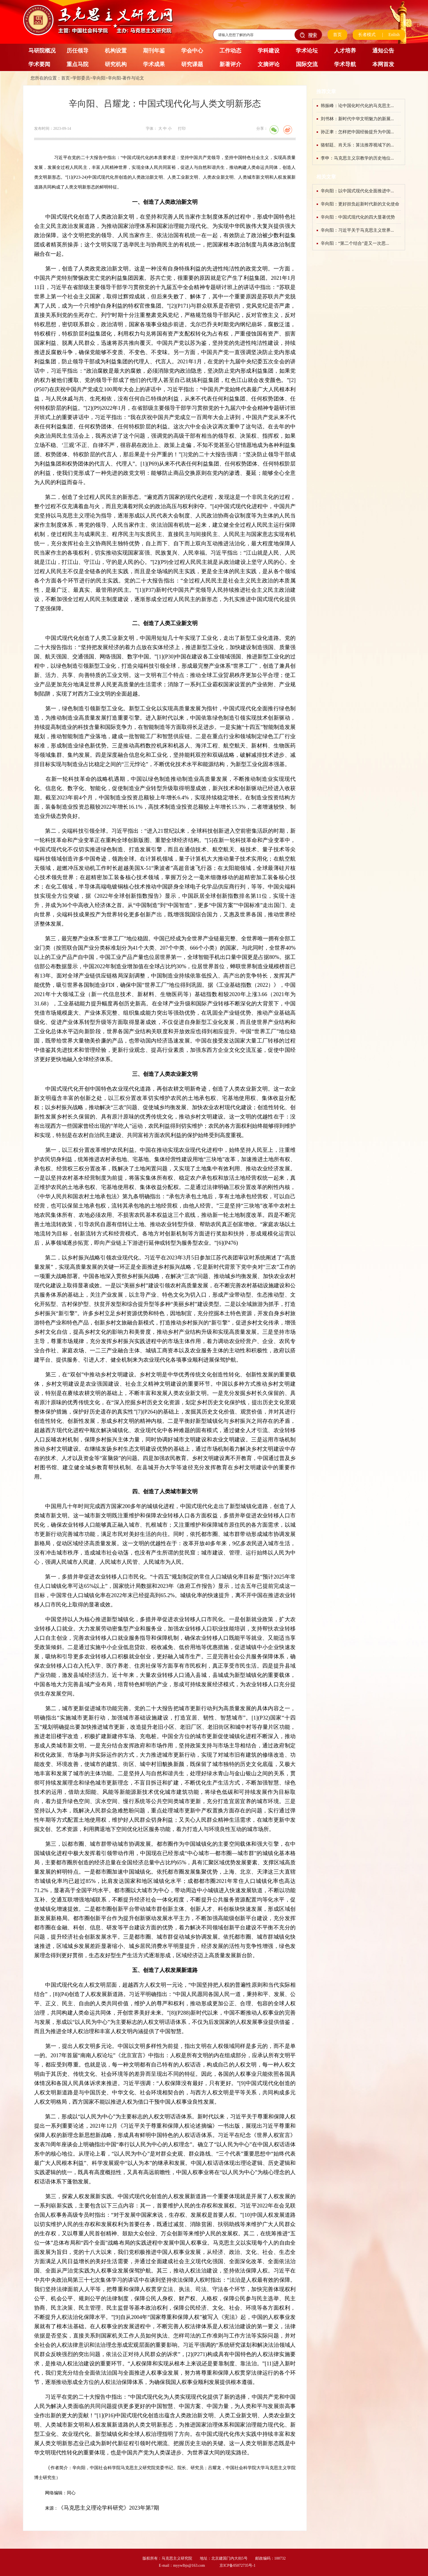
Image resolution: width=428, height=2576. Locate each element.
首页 (337, 34)
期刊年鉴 (154, 51)
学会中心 (192, 51)
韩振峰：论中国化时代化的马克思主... (357, 105)
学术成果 (154, 64)
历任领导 (77, 51)
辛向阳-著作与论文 (126, 78)
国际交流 (307, 64)
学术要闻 (39, 64)
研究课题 (192, 64)
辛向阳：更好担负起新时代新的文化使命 (360, 204)
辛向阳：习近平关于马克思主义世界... (357, 230)
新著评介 (230, 64)
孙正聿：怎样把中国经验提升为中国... (357, 131)
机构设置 (116, 51)
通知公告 (383, 51)
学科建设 (269, 51)
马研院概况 (42, 51)
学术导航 (345, 64)
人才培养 (345, 51)
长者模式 (367, 34)
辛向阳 (98, 78)
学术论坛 (307, 51)
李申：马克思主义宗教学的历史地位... (357, 158)
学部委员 (81, 78)
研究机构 (116, 64)
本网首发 (383, 64)
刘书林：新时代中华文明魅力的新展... (357, 118)
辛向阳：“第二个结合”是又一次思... (355, 243)
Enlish (394, 34)
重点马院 (77, 64)
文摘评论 (269, 64)
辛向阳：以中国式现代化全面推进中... (357, 191)
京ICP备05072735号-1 (237, 2565)
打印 (182, 128)
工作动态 (230, 51)
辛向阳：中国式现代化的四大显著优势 (358, 217)
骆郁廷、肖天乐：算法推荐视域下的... (357, 145)
